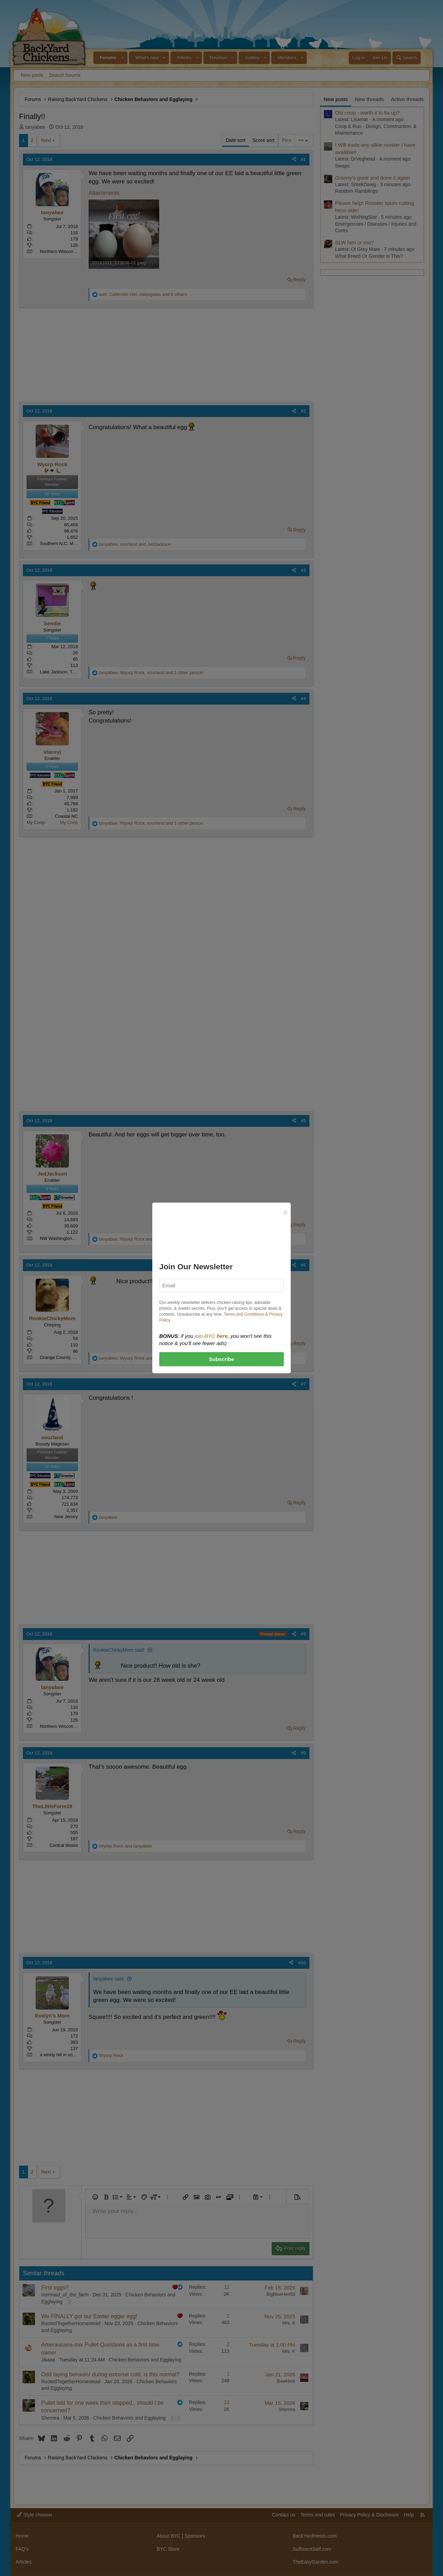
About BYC (169, 2536)
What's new (147, 57)
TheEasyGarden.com (315, 2562)
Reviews (218, 57)
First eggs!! (55, 2288)
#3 (303, 570)
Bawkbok (286, 2381)
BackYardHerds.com (314, 2536)
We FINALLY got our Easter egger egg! (89, 2316)
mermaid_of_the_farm (65, 2294)
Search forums (64, 75)
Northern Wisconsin (59, 251)
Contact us (283, 2515)
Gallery (252, 57)
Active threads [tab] (407, 99)
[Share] (294, 159)
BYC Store (168, 2549)
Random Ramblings (356, 191)
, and (135, 544)
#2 (303, 411)
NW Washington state (61, 1238)
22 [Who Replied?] (226, 2402)
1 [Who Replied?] (228, 2374)
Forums (108, 57)
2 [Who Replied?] (228, 2316)
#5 (303, 1120)
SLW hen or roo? (354, 242)
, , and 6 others (143, 294)
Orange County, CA (59, 1357)
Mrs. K (288, 2322)
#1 (303, 159)
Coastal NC (66, 816)
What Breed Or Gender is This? (369, 256)
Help (409, 2515)
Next (46, 140)
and (125, 1846)
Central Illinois (63, 1845)
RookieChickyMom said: (119, 1650)
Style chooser (35, 2515)
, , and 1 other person (151, 672)
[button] (123, 58)
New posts (32, 75)
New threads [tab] (369, 99)
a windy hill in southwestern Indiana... (77, 2054)
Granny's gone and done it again (372, 178)
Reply (299, 279)
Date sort (235, 140)
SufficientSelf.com (311, 2549)
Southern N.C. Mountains (65, 543)
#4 (303, 698)
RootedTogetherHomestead (70, 2323)
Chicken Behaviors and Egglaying (145, 2359)
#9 (303, 1753)
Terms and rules (317, 2515)
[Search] (406, 58)
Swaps (342, 166)
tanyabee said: (109, 1978)
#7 (303, 1384)
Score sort (263, 140)
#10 (302, 1962)
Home (22, 2536)
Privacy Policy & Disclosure (369, 2515)
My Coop (69, 822)
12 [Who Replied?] (226, 2287)
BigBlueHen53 (280, 2294)
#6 (303, 1265)
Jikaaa (48, 2359)
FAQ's (22, 2549)
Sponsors (194, 2536)
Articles (184, 57)
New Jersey (66, 1516)
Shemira (50, 2418)
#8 (303, 1633)
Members (287, 57)
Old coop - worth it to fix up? (367, 113)
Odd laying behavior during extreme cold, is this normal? (110, 2374)
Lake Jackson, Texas (60, 671)
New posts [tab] (336, 99)
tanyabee (35, 127)
